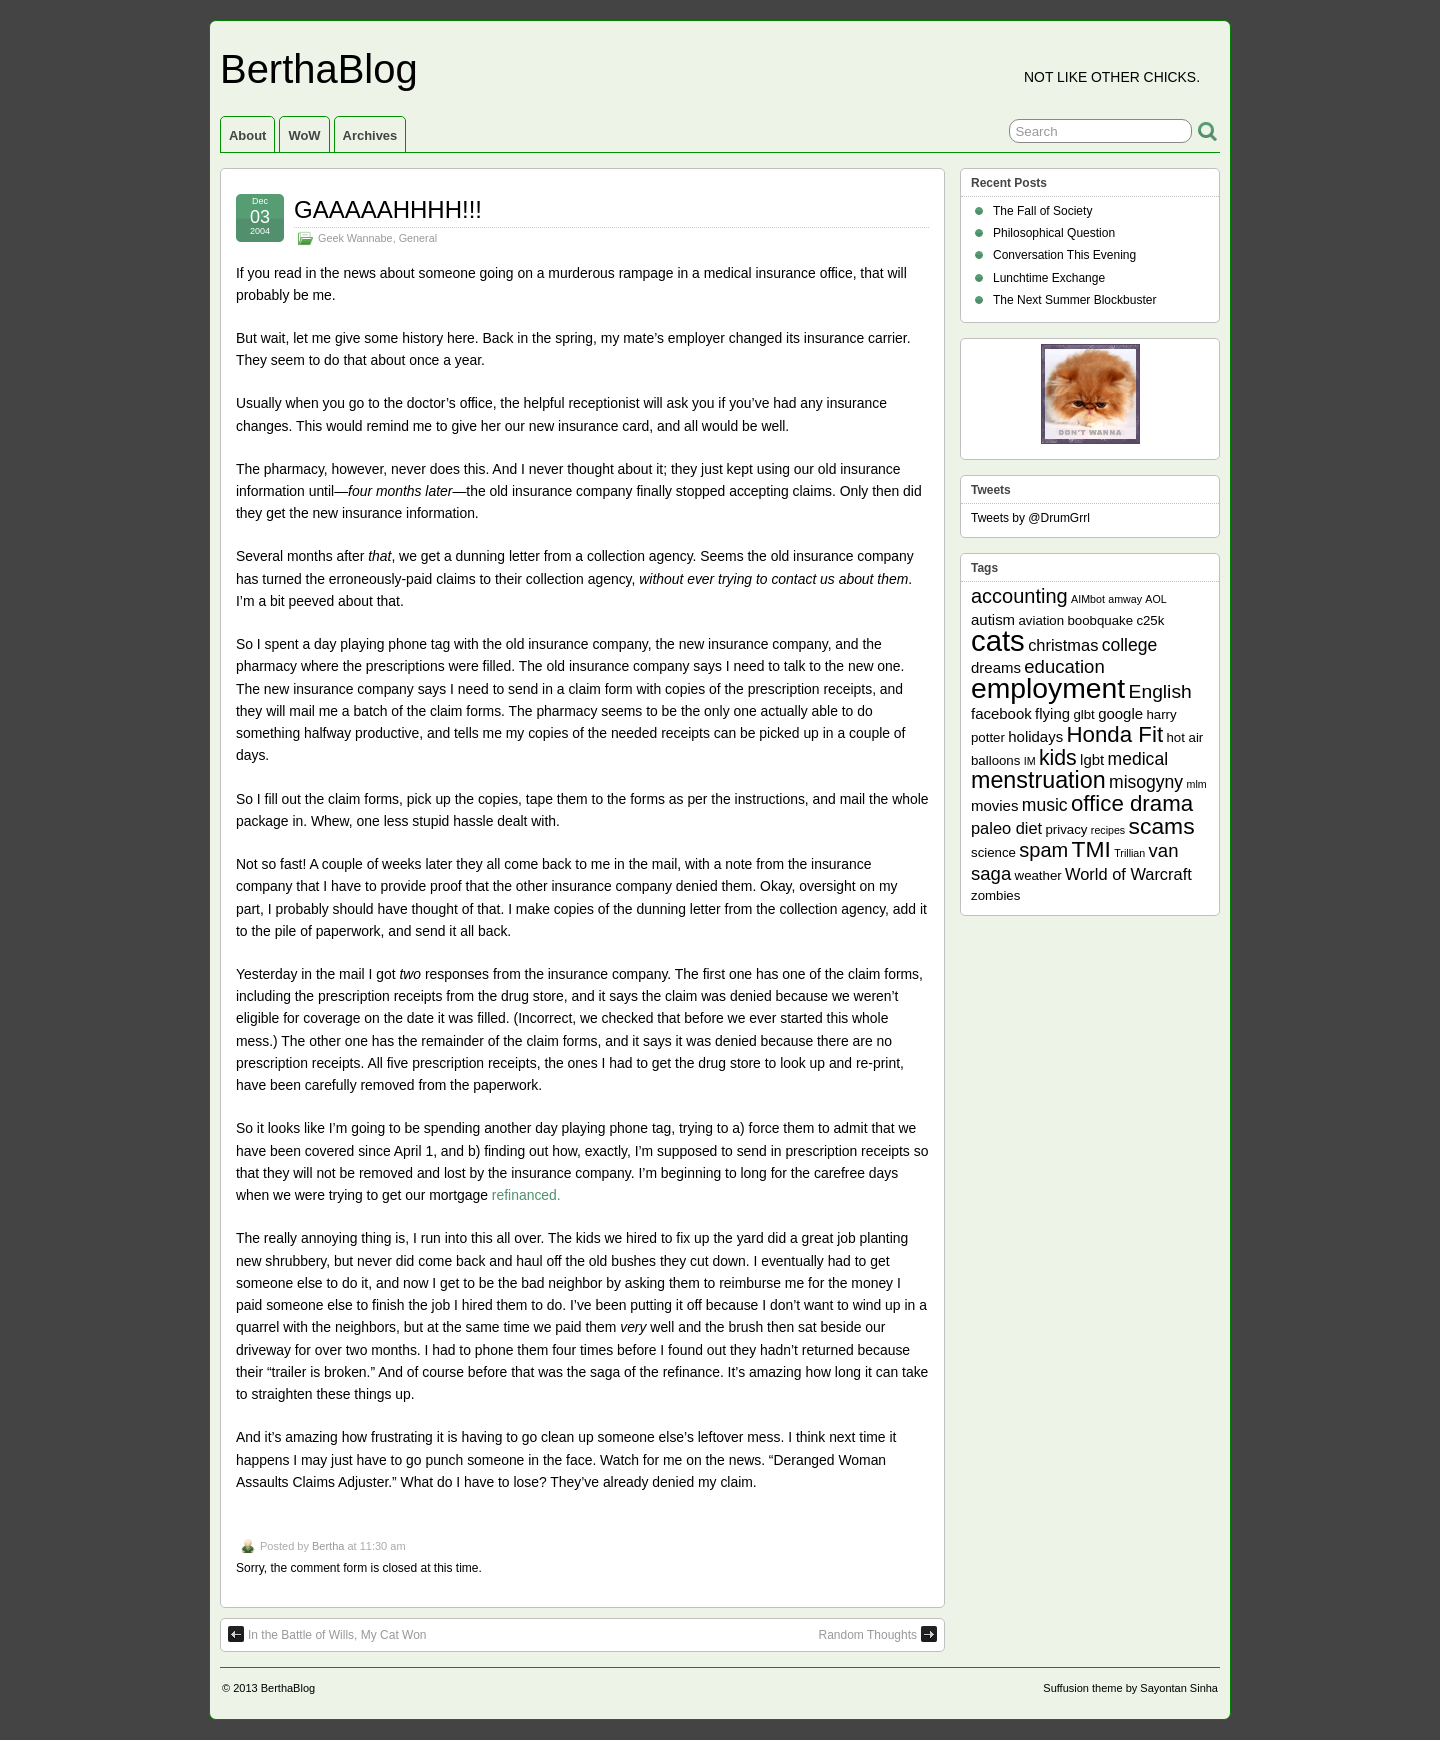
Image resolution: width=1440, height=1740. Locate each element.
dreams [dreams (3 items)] (996, 667)
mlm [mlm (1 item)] (1197, 784)
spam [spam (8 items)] (1043, 850)
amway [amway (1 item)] (1125, 599)
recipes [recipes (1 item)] (1108, 830)
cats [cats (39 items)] (998, 640)
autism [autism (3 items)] (993, 619)
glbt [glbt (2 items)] (1083, 714)
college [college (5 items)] (1130, 645)
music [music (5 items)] (1045, 805)
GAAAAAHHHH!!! (388, 209)
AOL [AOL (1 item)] (1155, 599)
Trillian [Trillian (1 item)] (1129, 853)
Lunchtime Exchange (1049, 278)
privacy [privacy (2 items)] (1067, 829)
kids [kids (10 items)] (1058, 758)
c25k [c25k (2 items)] (1150, 620)
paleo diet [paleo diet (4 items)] (1006, 828)
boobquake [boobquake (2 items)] (1100, 620)
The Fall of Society (1042, 211)
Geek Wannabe (355, 238)
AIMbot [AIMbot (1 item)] (1088, 599)
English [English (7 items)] (1160, 691)
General (418, 238)
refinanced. (526, 1195)
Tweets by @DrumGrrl (1030, 518)
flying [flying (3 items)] (1052, 713)
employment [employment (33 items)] (1048, 688)
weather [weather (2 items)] (1038, 875)
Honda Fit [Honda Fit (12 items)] (1115, 734)
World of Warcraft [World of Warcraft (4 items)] (1128, 874)
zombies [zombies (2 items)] (995, 895)
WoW (304, 135)
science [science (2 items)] (993, 852)
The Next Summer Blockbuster (1074, 300)
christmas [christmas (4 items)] (1063, 645)
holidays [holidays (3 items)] (1035, 736)
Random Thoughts (877, 1634)
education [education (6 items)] (1064, 666)
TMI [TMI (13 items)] (1091, 849)
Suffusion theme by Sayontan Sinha (1130, 1688)
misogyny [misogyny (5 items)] (1146, 782)
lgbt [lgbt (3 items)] (1092, 759)
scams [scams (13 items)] (1162, 826)
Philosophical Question (1054, 233)
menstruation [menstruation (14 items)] (1038, 780)
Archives (370, 135)
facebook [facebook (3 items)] (1001, 713)
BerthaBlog (319, 69)
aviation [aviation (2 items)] (1041, 620)
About (247, 135)
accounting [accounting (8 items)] (1019, 596)
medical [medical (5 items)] (1138, 759)
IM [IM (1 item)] (1030, 761)
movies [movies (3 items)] (994, 805)
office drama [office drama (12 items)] (1132, 803)
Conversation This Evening (1064, 255)
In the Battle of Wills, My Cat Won (327, 1634)
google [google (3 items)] (1120, 713)
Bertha (328, 1546)
